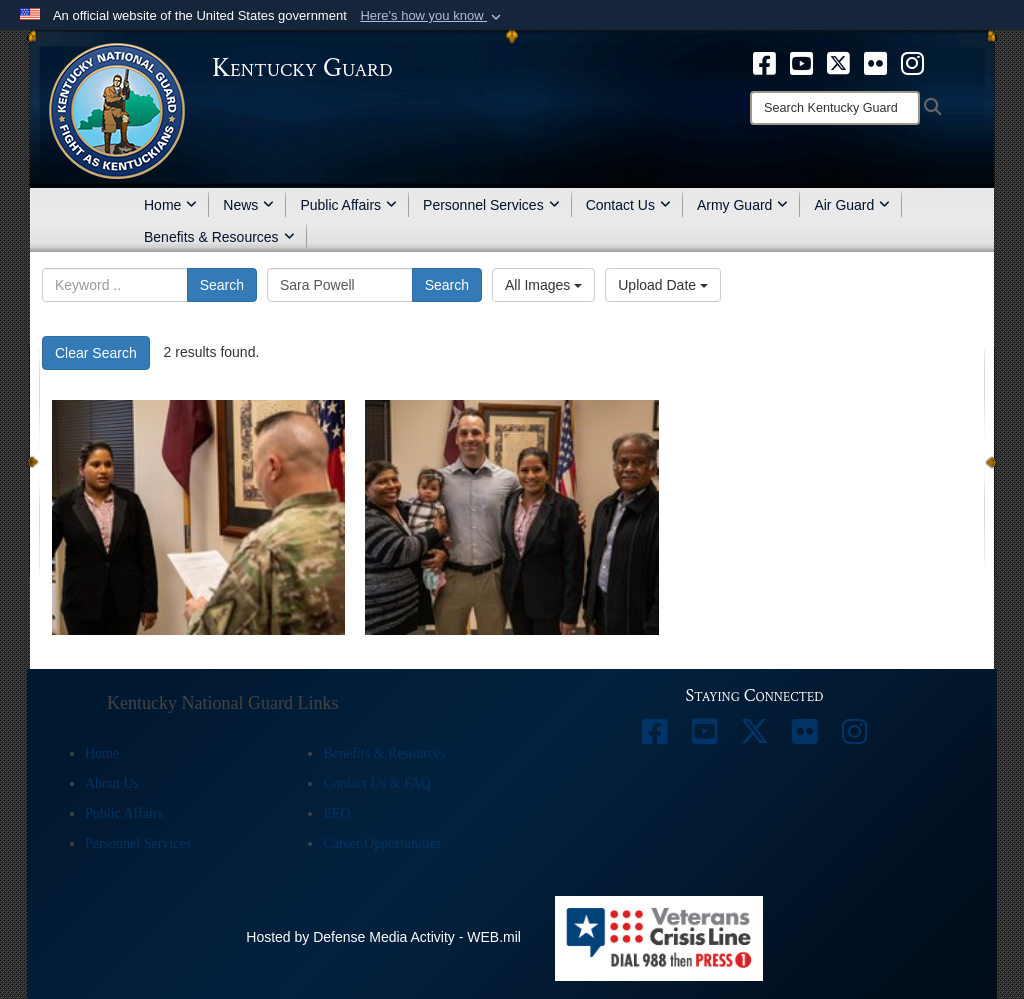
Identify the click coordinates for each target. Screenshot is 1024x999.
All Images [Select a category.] (543, 285)
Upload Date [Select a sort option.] (663, 285)
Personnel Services (491, 205)
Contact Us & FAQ (376, 783)
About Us (112, 783)
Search (222, 285)
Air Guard (852, 205)
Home (170, 205)
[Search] (835, 108)
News (248, 205)
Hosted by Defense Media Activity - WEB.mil (383, 937)
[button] (432, 16)
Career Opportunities (382, 843)
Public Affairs (348, 205)
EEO (336, 813)
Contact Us (628, 205)
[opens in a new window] (764, 62)
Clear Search (96, 353)
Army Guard (742, 205)
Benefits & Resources (219, 237)
